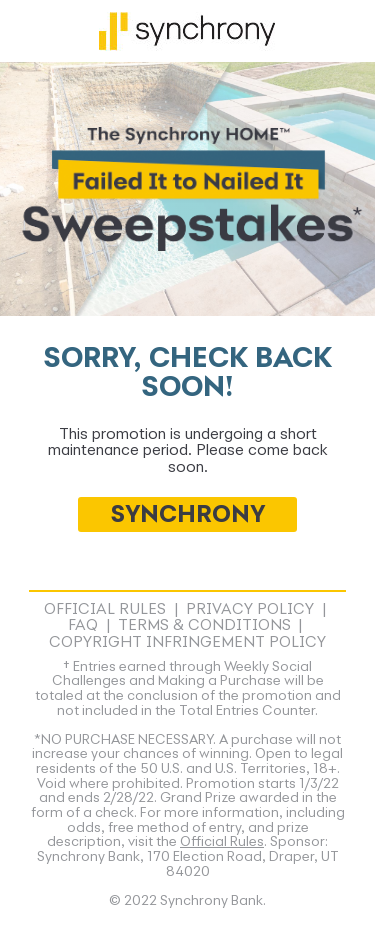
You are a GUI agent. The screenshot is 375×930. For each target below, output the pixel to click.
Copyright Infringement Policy (187, 643)
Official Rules (105, 610)
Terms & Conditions (204, 626)
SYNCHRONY (188, 516)
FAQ (83, 626)
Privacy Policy (250, 610)
